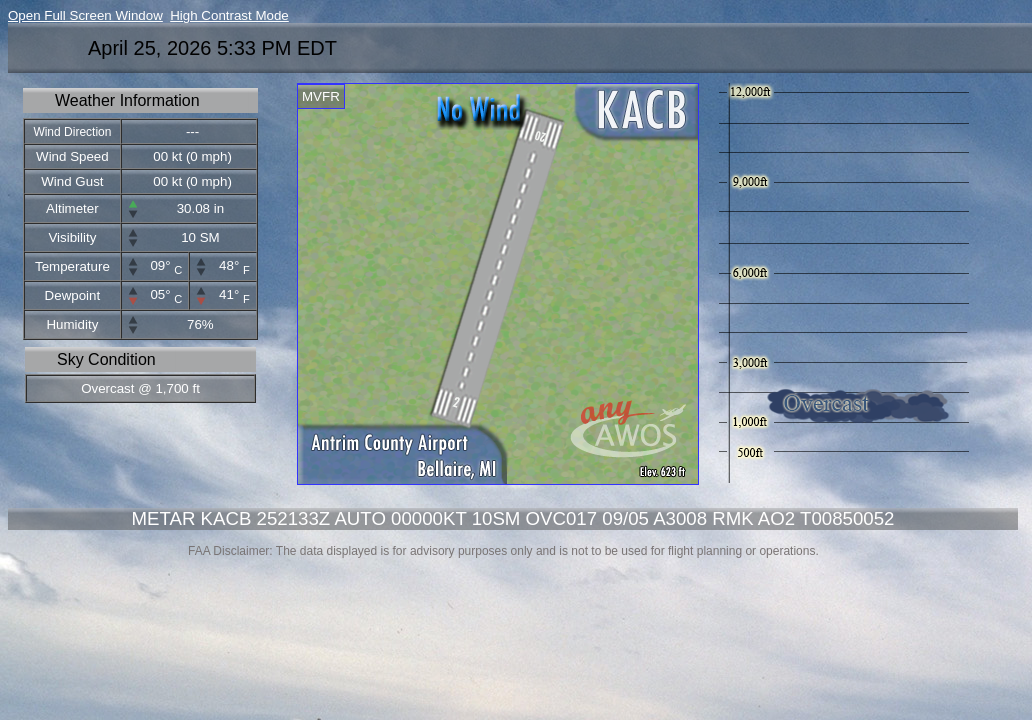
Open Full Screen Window (85, 15)
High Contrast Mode (229, 15)
